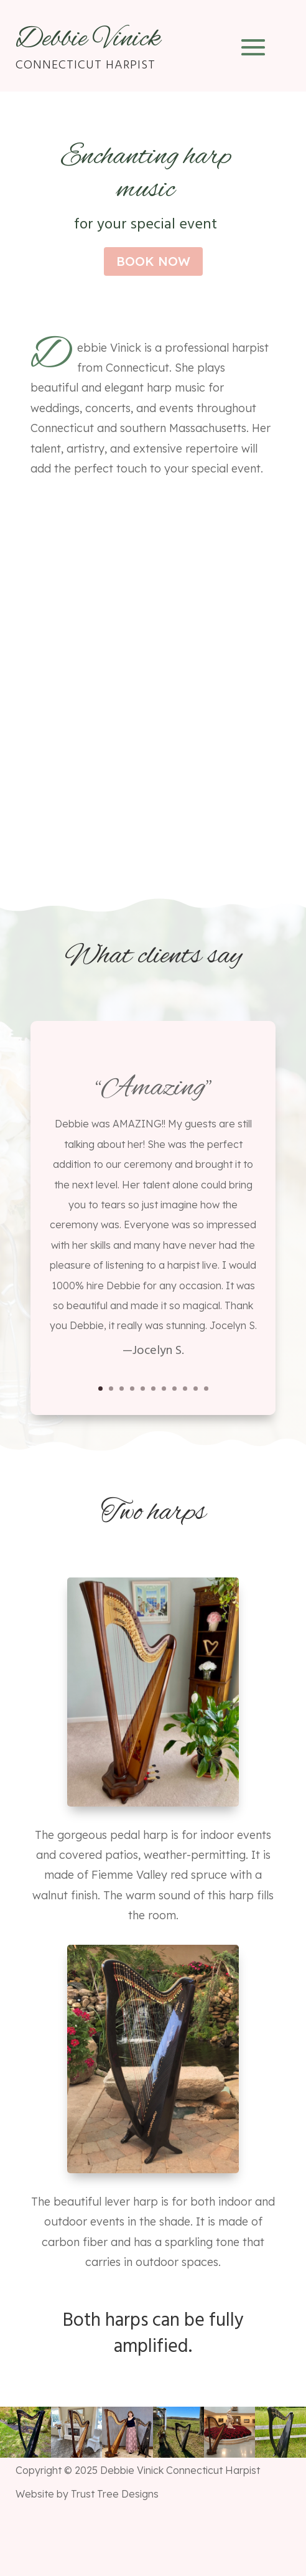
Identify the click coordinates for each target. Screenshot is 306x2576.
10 (195, 1388)
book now (153, 261)
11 (206, 1388)
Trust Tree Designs (115, 2494)
